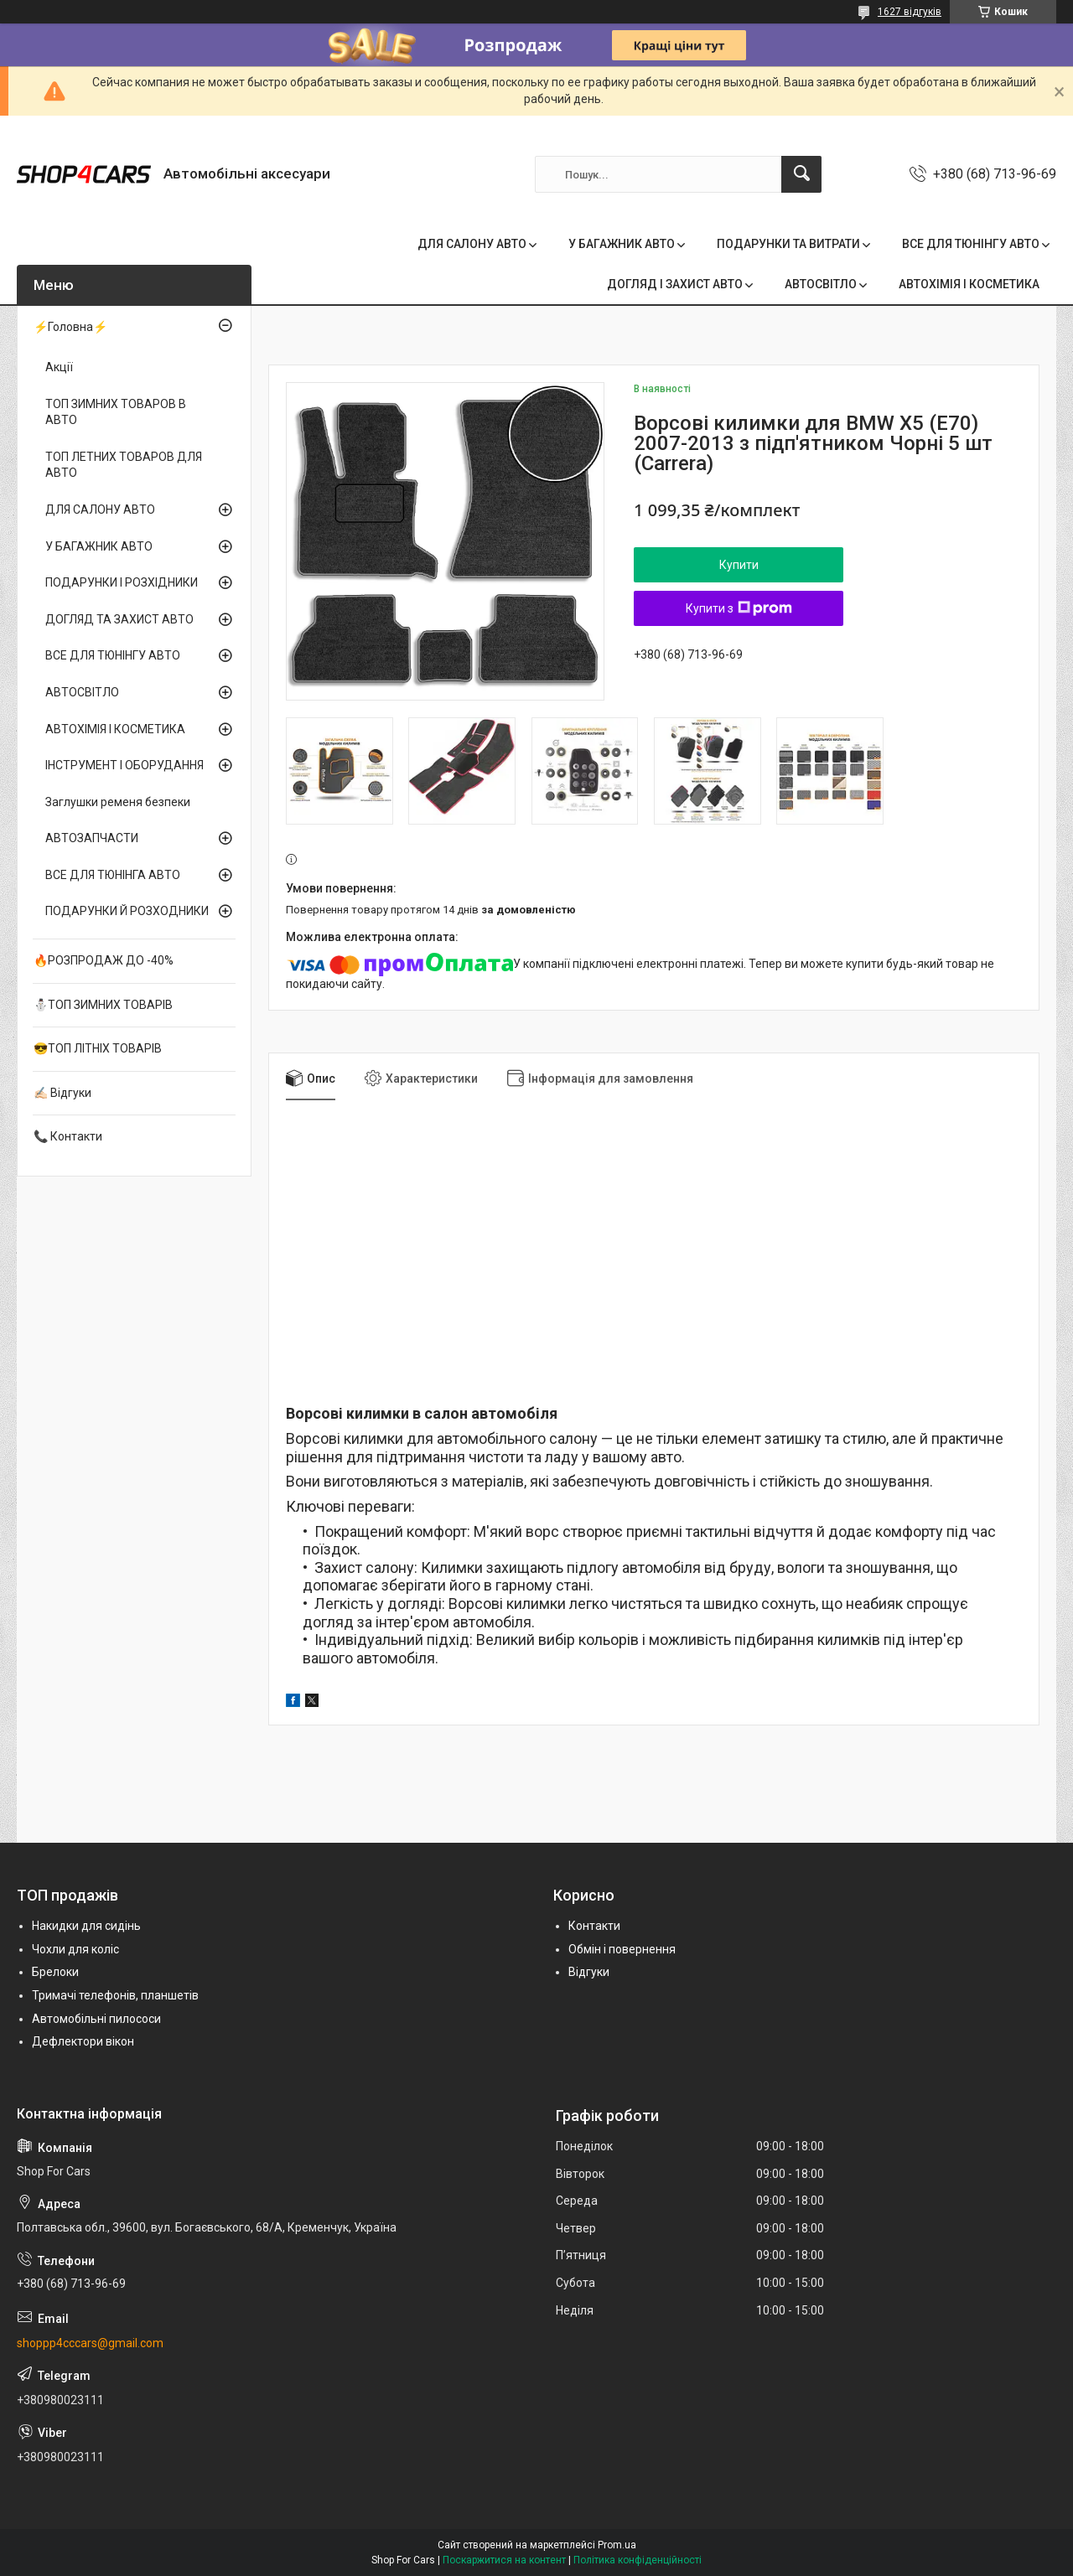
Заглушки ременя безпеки (117, 802)
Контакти (594, 1925)
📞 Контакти (68, 1136)
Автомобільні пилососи (96, 2018)
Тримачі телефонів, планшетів (115, 1995)
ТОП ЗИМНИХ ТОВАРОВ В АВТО (115, 412)
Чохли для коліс (75, 1949)
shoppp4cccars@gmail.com (90, 2343)
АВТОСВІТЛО (821, 284)
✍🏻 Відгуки (62, 1092)
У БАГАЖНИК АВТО (621, 244)
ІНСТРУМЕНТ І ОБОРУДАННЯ (124, 765)
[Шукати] (801, 174)
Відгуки (588, 1972)
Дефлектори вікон (83, 2041)
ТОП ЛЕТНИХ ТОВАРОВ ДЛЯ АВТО (123, 465)
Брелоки (55, 1972)
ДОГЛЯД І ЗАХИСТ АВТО (675, 284)
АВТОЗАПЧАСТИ (91, 838)
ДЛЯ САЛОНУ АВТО (471, 244)
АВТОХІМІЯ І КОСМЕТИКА (969, 284)
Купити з (739, 608)
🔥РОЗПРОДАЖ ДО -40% (104, 960)
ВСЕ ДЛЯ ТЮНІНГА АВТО (112, 875)
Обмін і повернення (622, 1949)
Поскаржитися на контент (504, 2560)
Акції (59, 367)
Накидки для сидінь (86, 1925)
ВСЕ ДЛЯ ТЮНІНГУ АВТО (970, 244)
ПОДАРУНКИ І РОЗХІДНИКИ (121, 582)
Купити (739, 565)
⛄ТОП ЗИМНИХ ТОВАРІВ (103, 1004)
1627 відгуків (909, 12)
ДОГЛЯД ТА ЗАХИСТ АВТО (119, 619)
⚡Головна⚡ (70, 327)
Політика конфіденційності (637, 2560)
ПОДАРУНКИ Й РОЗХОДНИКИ (127, 911)
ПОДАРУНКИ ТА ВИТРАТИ (788, 244)
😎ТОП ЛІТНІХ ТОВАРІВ (98, 1048)
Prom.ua (617, 2545)
